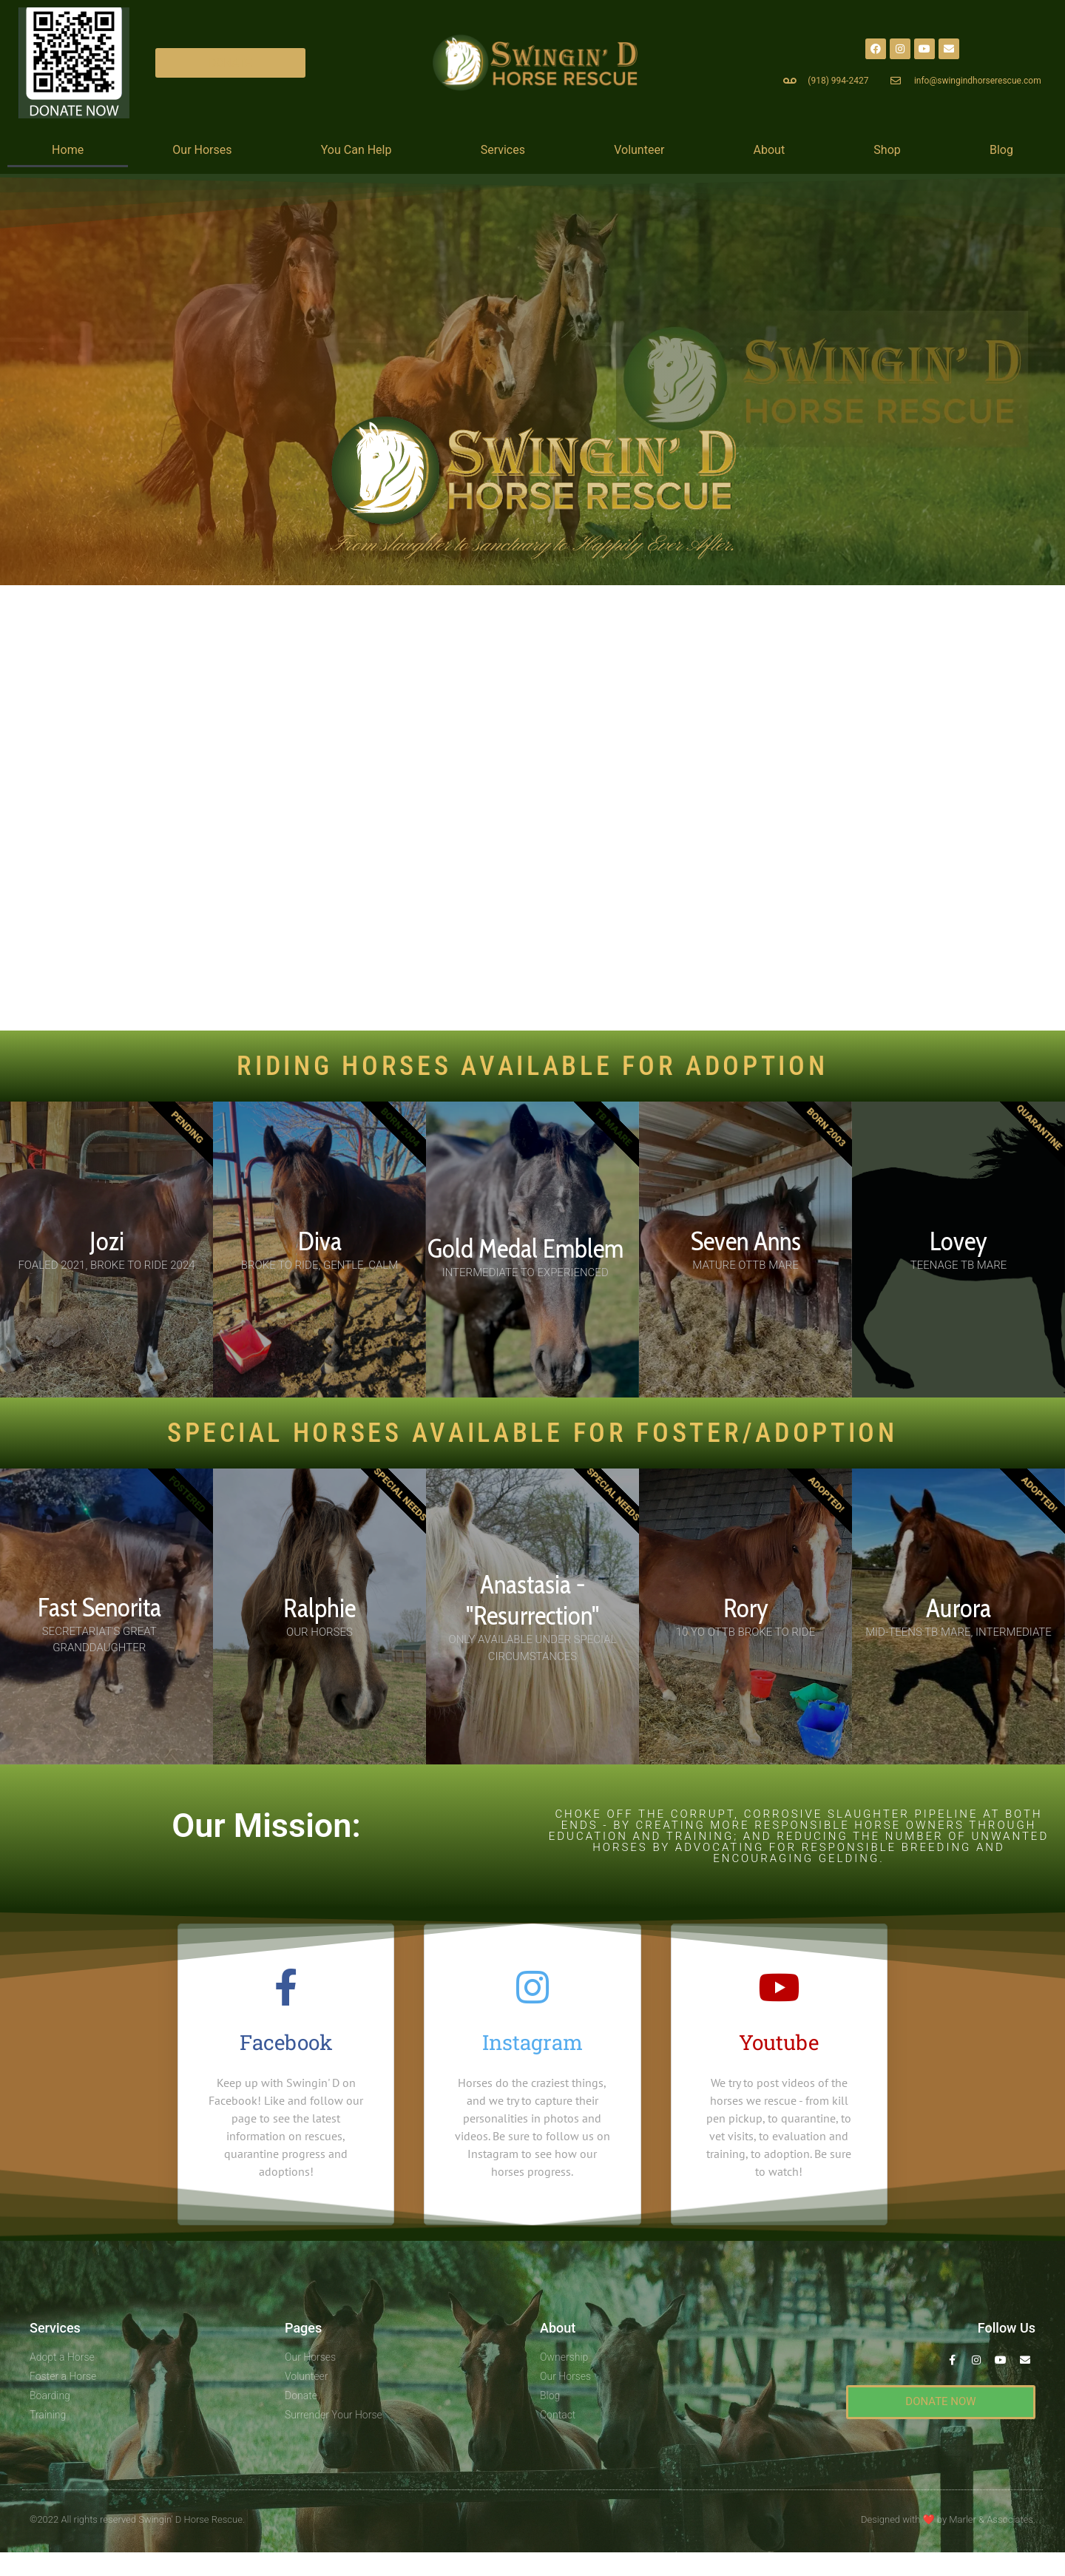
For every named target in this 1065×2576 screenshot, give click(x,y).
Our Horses (201, 150)
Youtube (779, 2042)
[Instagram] (532, 1987)
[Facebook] (286, 1987)
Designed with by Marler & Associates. (948, 2519)
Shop (886, 150)
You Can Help (356, 150)
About (769, 150)
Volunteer (639, 150)
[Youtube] (778, 1987)
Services (503, 150)
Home (68, 150)
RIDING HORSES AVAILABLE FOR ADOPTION (532, 1066)
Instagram (532, 2042)
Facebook (286, 2042)
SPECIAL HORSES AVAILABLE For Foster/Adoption (532, 1433)
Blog (1001, 150)
